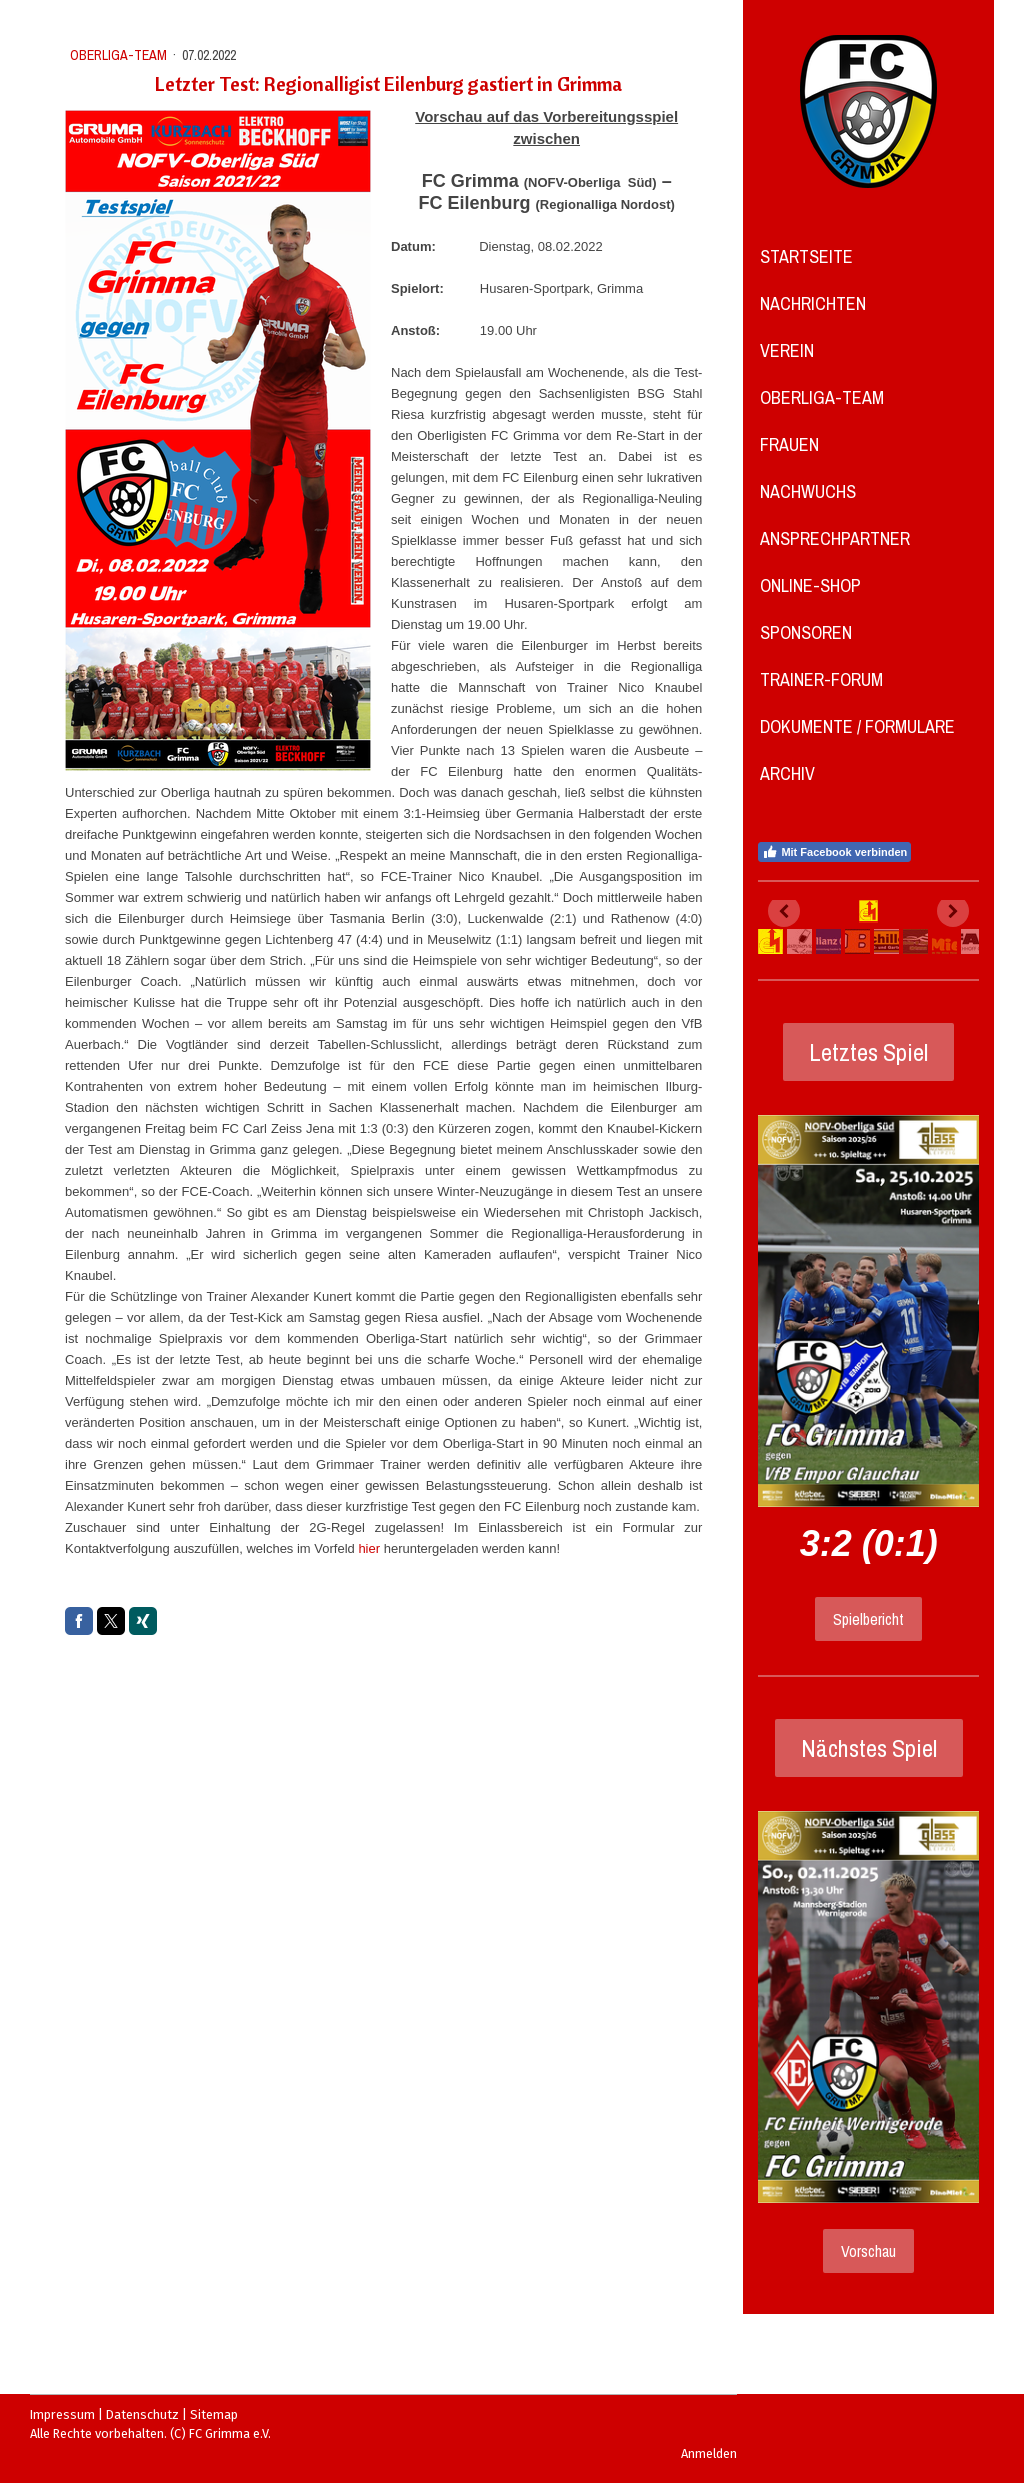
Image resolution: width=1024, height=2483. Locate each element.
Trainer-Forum (821, 679)
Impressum (62, 2414)
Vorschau (868, 2251)
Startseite (806, 256)
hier (369, 1548)
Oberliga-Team (822, 397)
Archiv (787, 773)
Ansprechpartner (835, 538)
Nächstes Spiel (869, 1748)
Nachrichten (813, 303)
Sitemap (214, 2414)
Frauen (789, 444)
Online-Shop (810, 585)
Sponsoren (806, 632)
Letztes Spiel (868, 1052)
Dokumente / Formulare (857, 726)
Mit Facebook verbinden (834, 852)
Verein (787, 350)
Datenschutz (142, 2414)
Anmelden (709, 2453)
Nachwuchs (808, 491)
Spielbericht (868, 1619)
